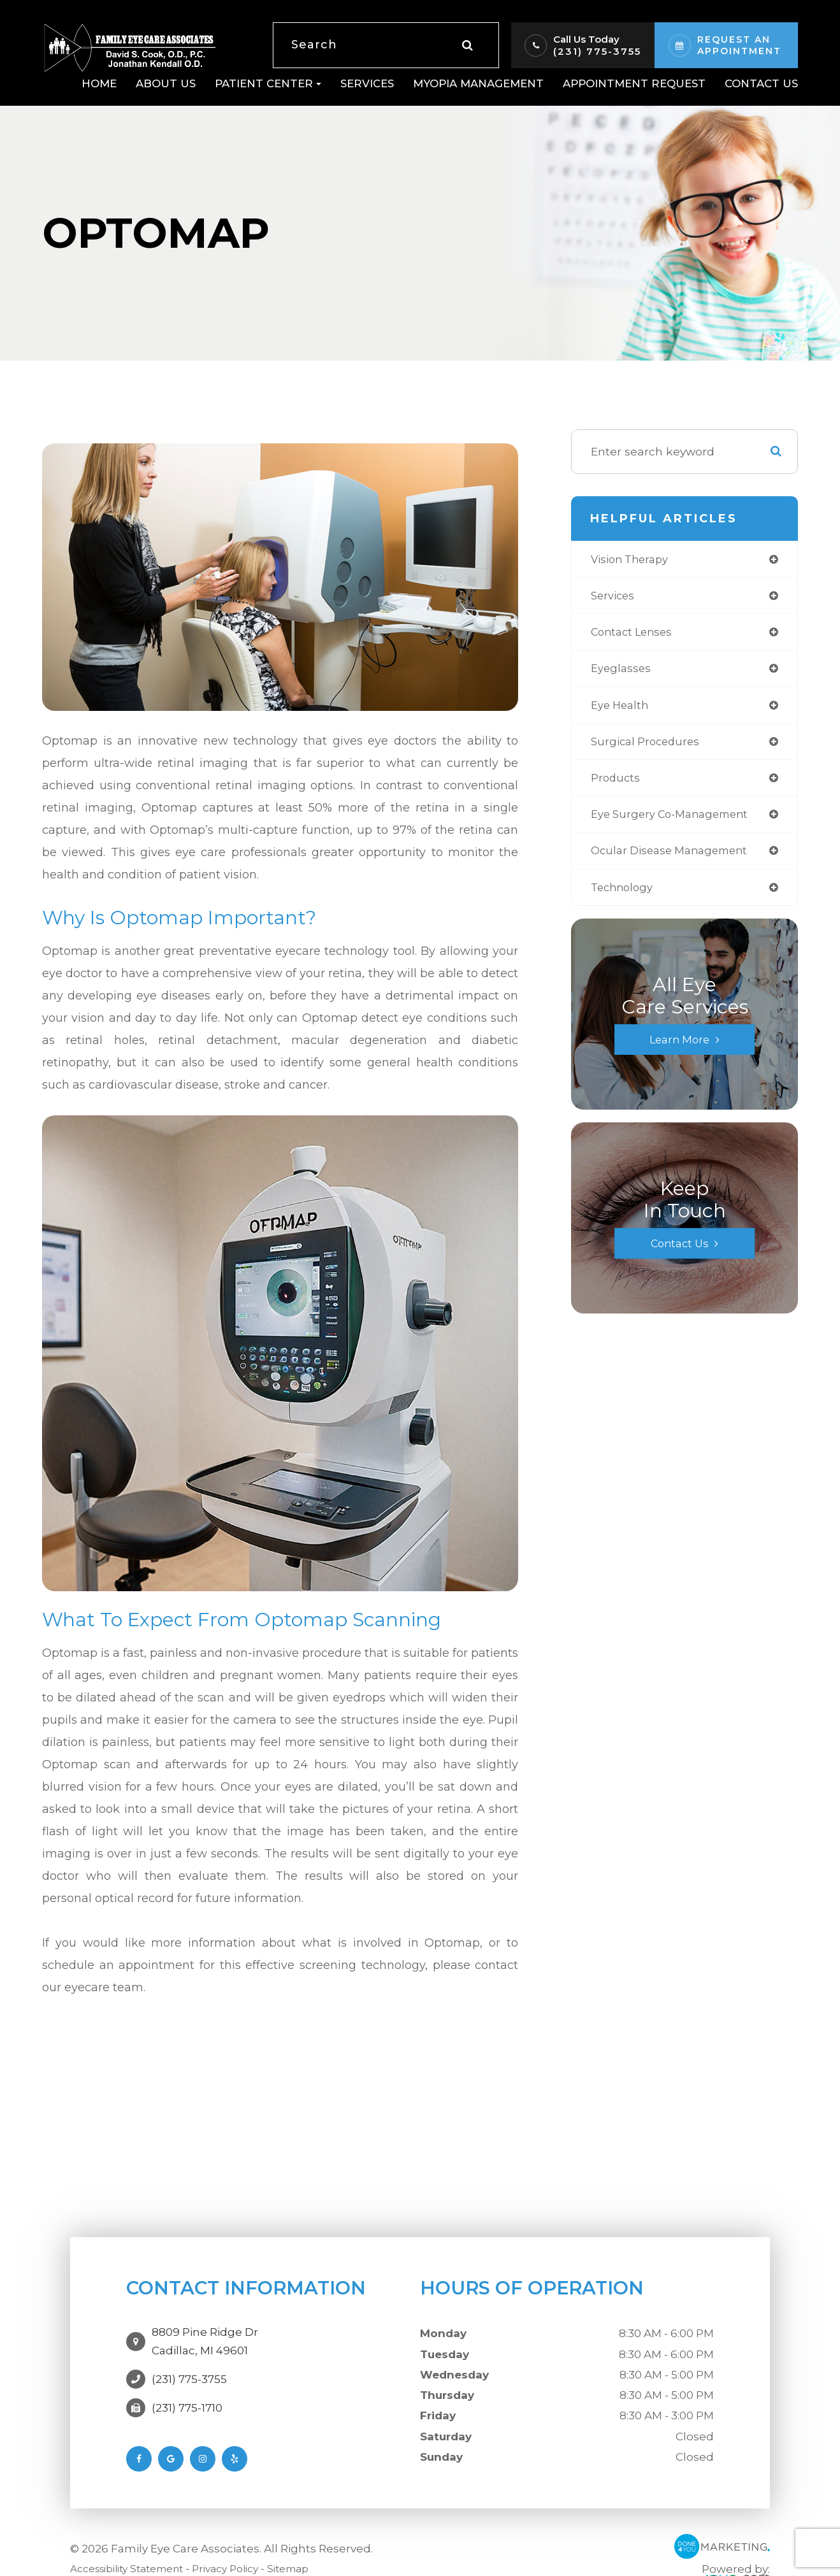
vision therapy (633, 559)
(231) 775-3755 (597, 51)
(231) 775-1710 (187, 2396)
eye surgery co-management (675, 821)
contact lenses (634, 634)
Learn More (679, 1048)
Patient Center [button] (268, 83)
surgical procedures (648, 746)
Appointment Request (634, 83)
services (614, 597)
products (616, 784)
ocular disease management (674, 859)
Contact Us (761, 83)
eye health (622, 709)
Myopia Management (478, 83)
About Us (166, 83)
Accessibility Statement (134, 2562)
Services (367, 83)
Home (99, 83)
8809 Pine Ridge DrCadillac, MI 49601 (205, 2336)
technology (624, 896)
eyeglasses (622, 671)
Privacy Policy (245, 2562)
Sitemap (314, 2562)
